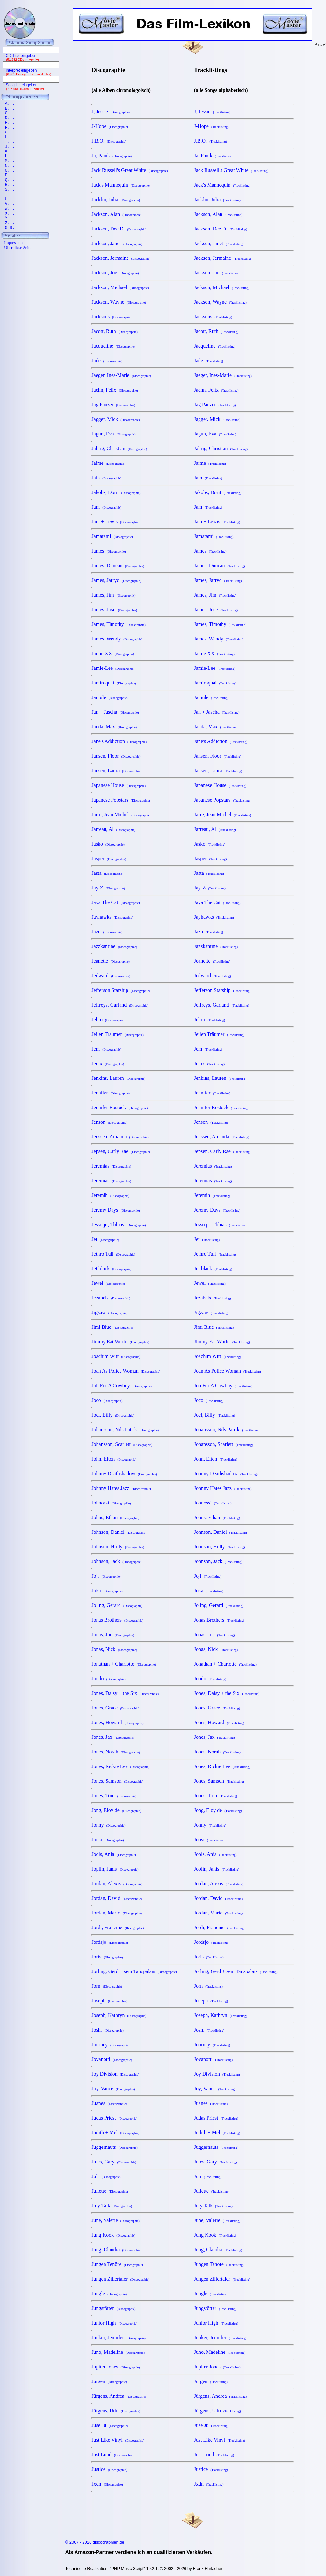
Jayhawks (112, 917)
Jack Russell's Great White (129, 170)
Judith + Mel (115, 2132)
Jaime (108, 463)
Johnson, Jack (116, 1561)
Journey (110, 2044)
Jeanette (110, 961)
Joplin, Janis (114, 1869)
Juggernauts (114, 2147)
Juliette (109, 2191)
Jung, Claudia (116, 2249)
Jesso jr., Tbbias (118, 1224)
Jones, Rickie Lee (120, 1766)
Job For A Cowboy (121, 1385)
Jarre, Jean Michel (120, 814)
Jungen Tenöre (117, 2264)
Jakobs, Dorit (115, 492)
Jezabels (110, 1297)
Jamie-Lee (112, 668)
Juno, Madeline (118, 2352)
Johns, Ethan (115, 1517)
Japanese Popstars (120, 800)
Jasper (108, 858)
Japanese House (118, 785)
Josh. (107, 2030)
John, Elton (113, 1458)
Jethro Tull (113, 1253)
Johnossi (111, 1502)
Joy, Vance (113, 2088)
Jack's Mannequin (120, 185)
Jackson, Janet (116, 243)
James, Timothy (118, 624)
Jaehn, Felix (114, 390)
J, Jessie (110, 111)
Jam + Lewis (115, 521)
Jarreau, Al (113, 829)
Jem (106, 1048)
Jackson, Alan (116, 214)
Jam (106, 507)
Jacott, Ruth (114, 331)
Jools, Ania (113, 1854)
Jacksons (111, 316)
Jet (105, 1239)
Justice (109, 2469)
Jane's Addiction (119, 741)
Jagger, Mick (115, 419)
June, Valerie (115, 2220)
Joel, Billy (112, 1415)
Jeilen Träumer (117, 1034)
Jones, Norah (115, 1751)
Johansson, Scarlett (121, 1444)
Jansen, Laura (116, 770)
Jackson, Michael (120, 287)
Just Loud (112, 2454)
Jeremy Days (115, 1210)
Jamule (109, 697)
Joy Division (115, 2074)
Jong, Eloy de (116, 1810)
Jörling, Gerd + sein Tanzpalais (134, 1971)
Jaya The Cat (115, 902)
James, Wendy (116, 638)
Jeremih (110, 1195)
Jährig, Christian (119, 448)
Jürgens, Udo (115, 2410)
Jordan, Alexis (116, 1883)
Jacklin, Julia (115, 199)
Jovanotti (111, 2059)
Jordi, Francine (117, 1927)
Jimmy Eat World (120, 1341)
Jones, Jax (112, 1737)
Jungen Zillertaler (120, 2279)
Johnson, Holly (117, 1546)
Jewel (108, 1283)
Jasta (107, 873)
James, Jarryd (116, 580)
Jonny (108, 1825)
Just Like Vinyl (117, 2440)
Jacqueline (113, 346)
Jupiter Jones (115, 2366)
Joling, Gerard (116, 1605)
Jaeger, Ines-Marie (121, 375)
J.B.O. (108, 141)
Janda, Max (114, 726)
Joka (106, 1590)
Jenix (107, 1063)
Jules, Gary (113, 2161)
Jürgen (109, 2381)
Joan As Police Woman (125, 1371)
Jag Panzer (113, 404)
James (108, 551)
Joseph (109, 2000)
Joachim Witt (115, 1356)
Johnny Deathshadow (124, 1473)
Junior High (114, 2322)
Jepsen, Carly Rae (120, 1151)
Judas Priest (114, 2117)
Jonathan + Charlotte (123, 1664)
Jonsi (107, 1839)
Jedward (110, 975)
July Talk (111, 2205)
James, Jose (114, 609)
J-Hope (109, 126)
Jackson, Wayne (118, 302)
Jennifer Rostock (119, 1107)
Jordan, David (116, 1898)
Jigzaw (109, 1312)
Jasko (108, 843)
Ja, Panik (111, 155)
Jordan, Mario (116, 1912)
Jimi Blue (112, 1327)
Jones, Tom (113, 1795)
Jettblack (111, 1268)
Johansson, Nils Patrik (125, 1429)
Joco (106, 1400)
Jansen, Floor (115, 756)
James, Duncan (117, 565)
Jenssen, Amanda (119, 1136)
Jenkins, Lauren (118, 1078)
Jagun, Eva (113, 433)
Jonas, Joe (112, 1634)
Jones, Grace (115, 1707)
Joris (107, 1956)
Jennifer (110, 1092)
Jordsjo (109, 1942)
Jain (106, 477)
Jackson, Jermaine (120, 258)
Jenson (109, 1122)
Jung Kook (113, 2235)
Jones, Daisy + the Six (125, 1693)
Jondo (108, 1678)
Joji (105, 1576)
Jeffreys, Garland (119, 1005)
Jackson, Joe (115, 272)
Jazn (106, 931)
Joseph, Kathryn (118, 2015)
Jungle (109, 2293)
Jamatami (112, 536)
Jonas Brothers (117, 1620)
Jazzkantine (114, 946)
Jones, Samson (117, 1781)
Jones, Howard (117, 1722)
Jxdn (107, 2484)
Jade (106, 360)
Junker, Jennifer (118, 2337)
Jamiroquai (113, 682)
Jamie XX (112, 653)
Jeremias (111, 1166)
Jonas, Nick (114, 1649)
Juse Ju (109, 2425)
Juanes (109, 2103)
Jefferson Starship (120, 990)
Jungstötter (113, 2308)
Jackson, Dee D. (118, 228)
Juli (105, 2176)
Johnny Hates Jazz (121, 1488)
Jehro (107, 1019)
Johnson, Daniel (118, 1532)
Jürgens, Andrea (118, 2396)
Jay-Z (108, 887)
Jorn (106, 1986)
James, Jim (113, 595)
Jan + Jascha (115, 712)
